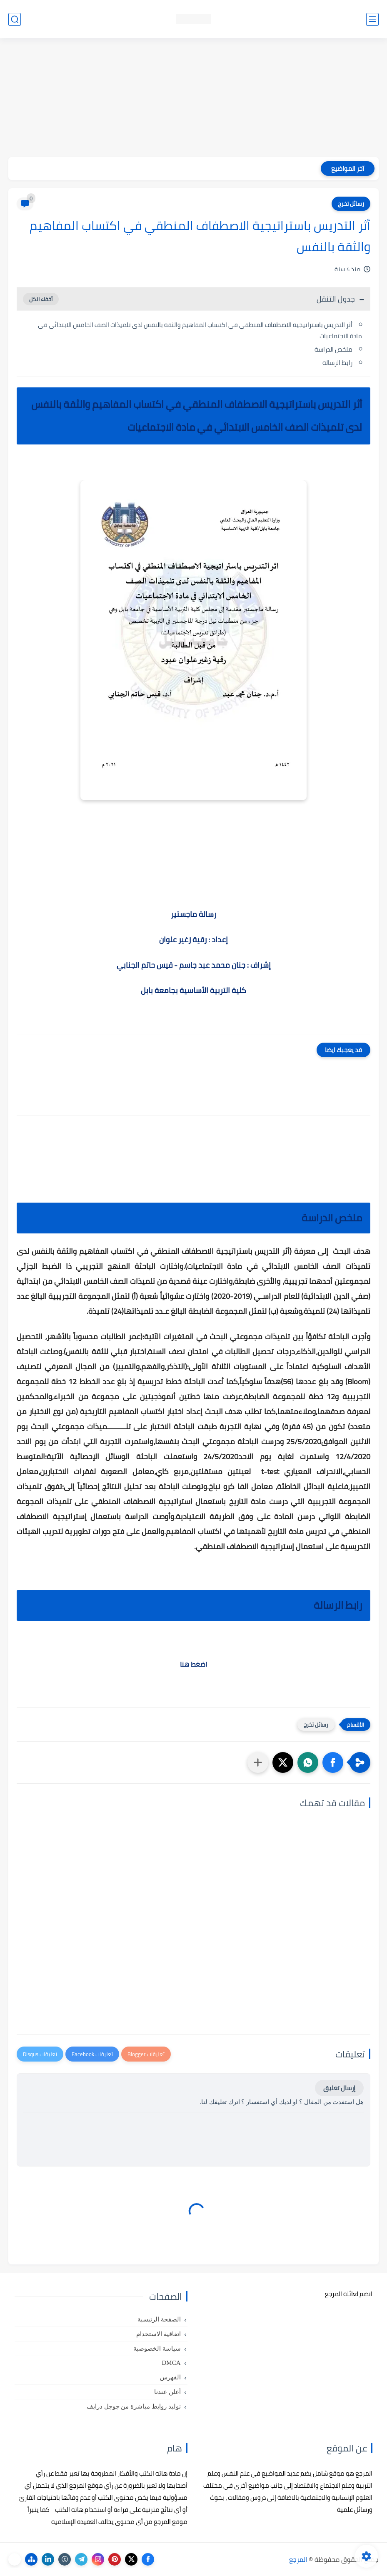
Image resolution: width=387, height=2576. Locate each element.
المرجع (298, 2559)
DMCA (171, 2362)
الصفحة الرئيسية (159, 2319)
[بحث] (14, 19)
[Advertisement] (193, 99)
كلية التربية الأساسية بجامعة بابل (193, 990)
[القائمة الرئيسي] (372, 19)
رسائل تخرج (351, 203)
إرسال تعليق (339, 2088)
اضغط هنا (193, 1664)
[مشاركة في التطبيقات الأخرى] (257, 1762)
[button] (332, 1762)
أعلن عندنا (167, 2392)
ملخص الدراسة (333, 349)
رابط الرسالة (337, 363)
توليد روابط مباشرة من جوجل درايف (134, 2406)
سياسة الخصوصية (157, 2348)
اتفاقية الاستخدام (158, 2334)
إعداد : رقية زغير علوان (193, 939)
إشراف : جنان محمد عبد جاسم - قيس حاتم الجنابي (194, 965)
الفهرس (170, 2377)
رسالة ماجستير (193, 914)
